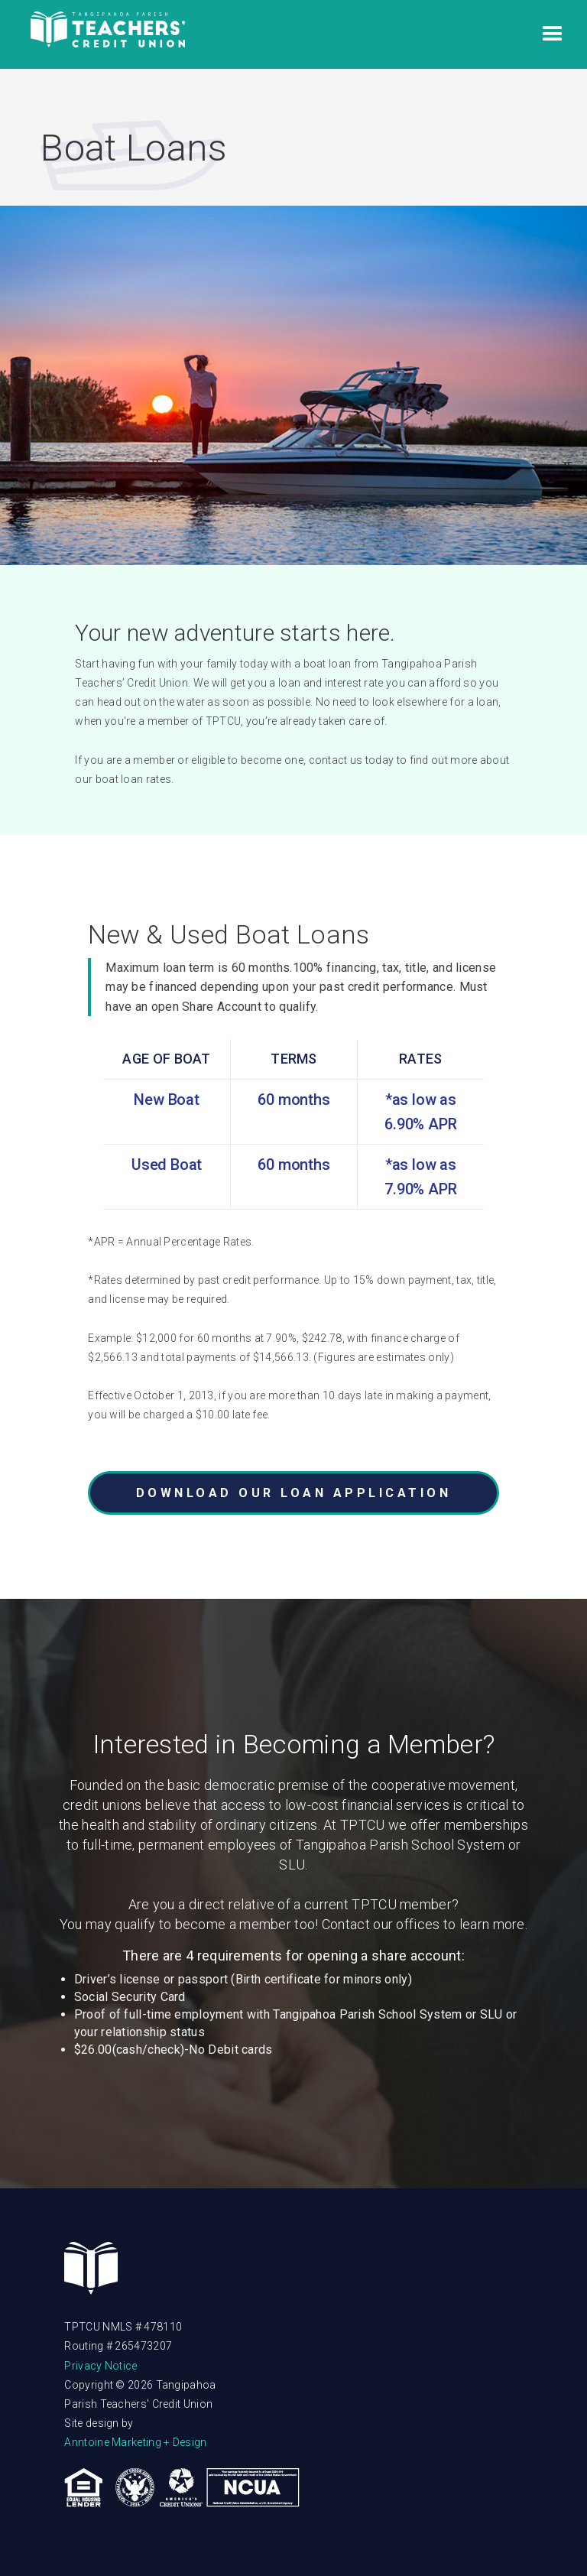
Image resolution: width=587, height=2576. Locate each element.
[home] (108, 35)
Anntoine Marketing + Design (135, 2442)
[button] (552, 34)
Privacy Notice (100, 2366)
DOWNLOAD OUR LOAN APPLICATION (294, 1493)
